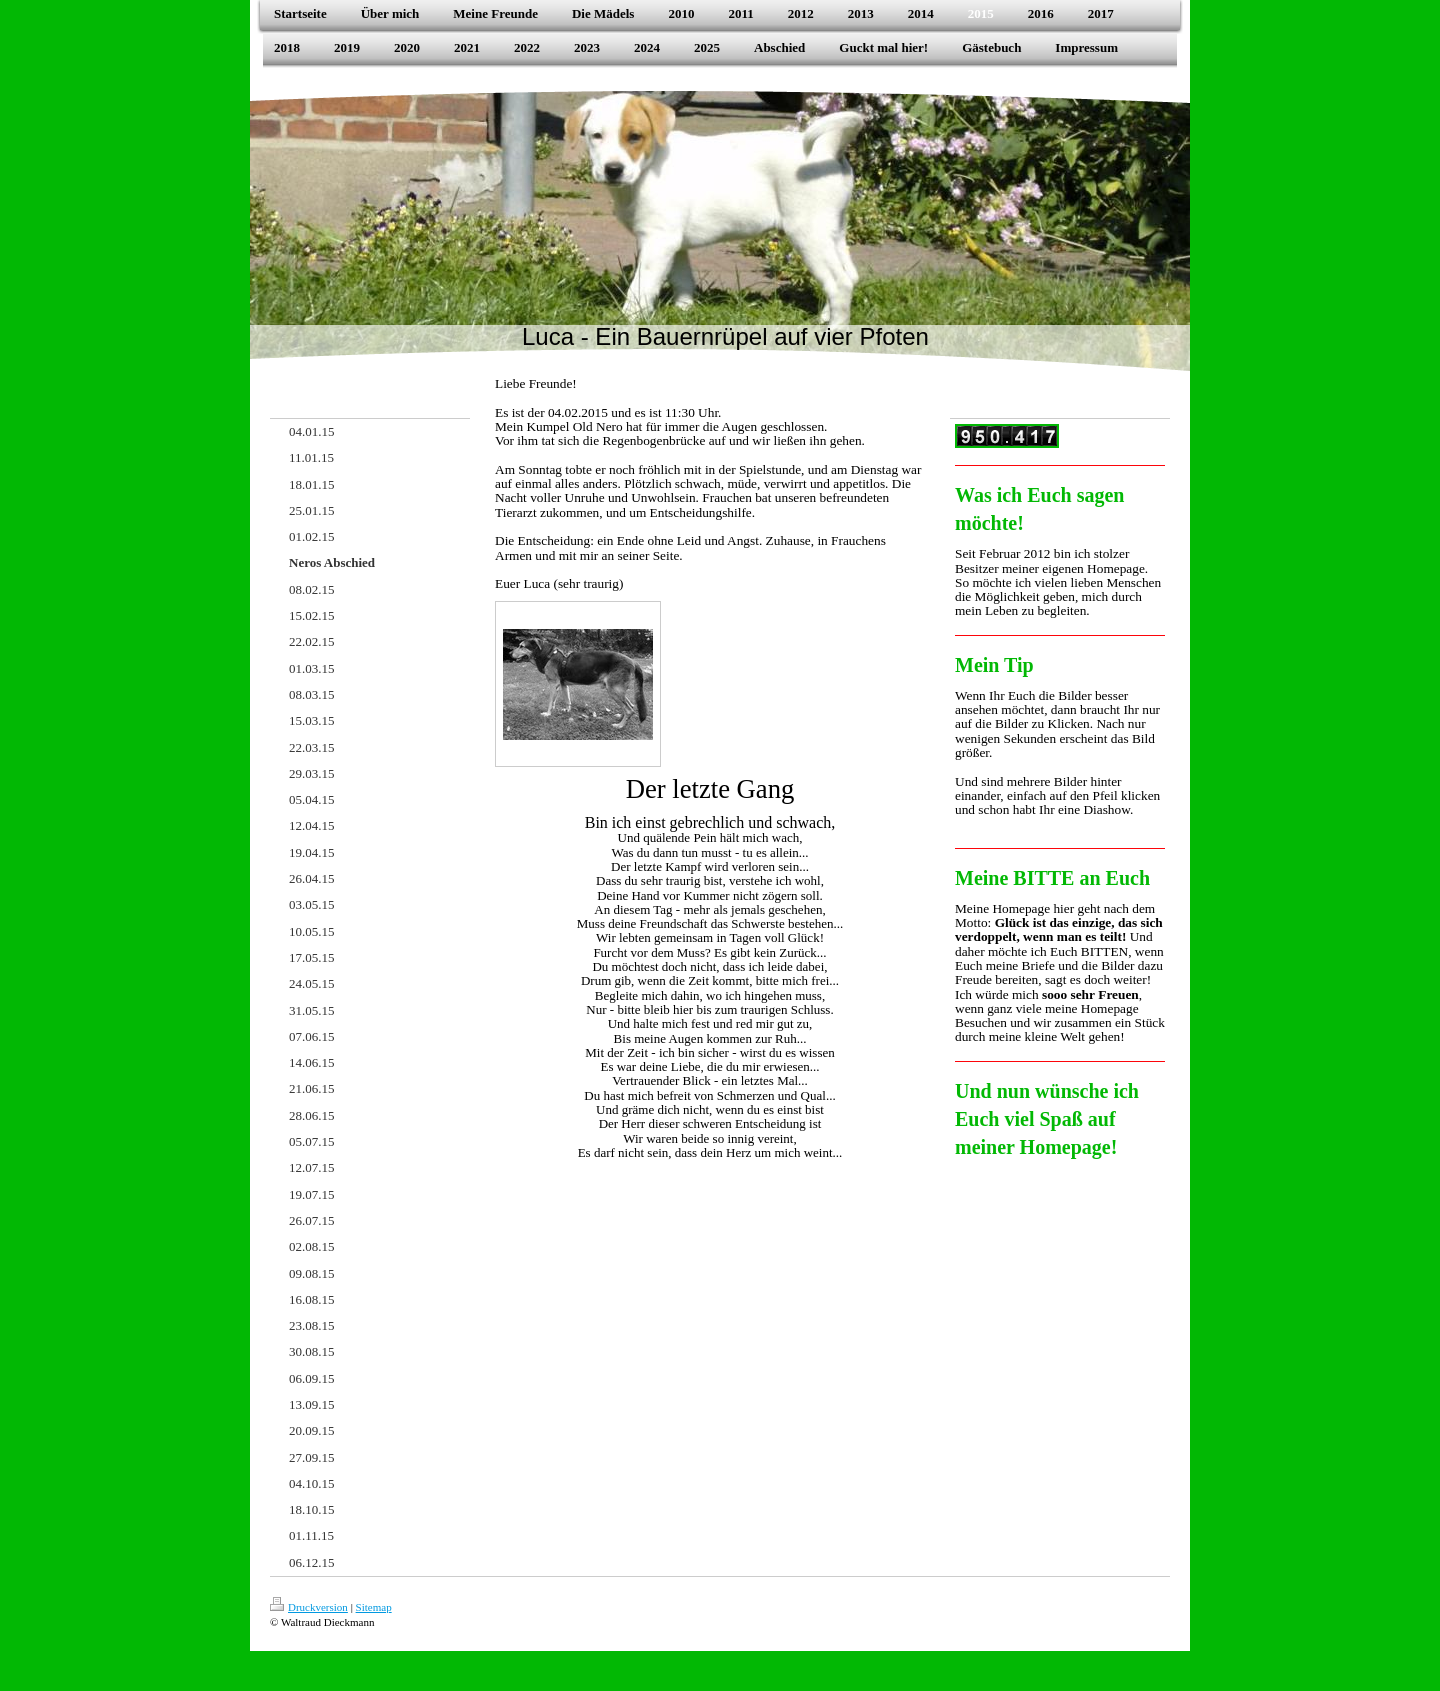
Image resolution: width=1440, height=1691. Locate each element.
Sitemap (374, 1607)
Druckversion (309, 1607)
